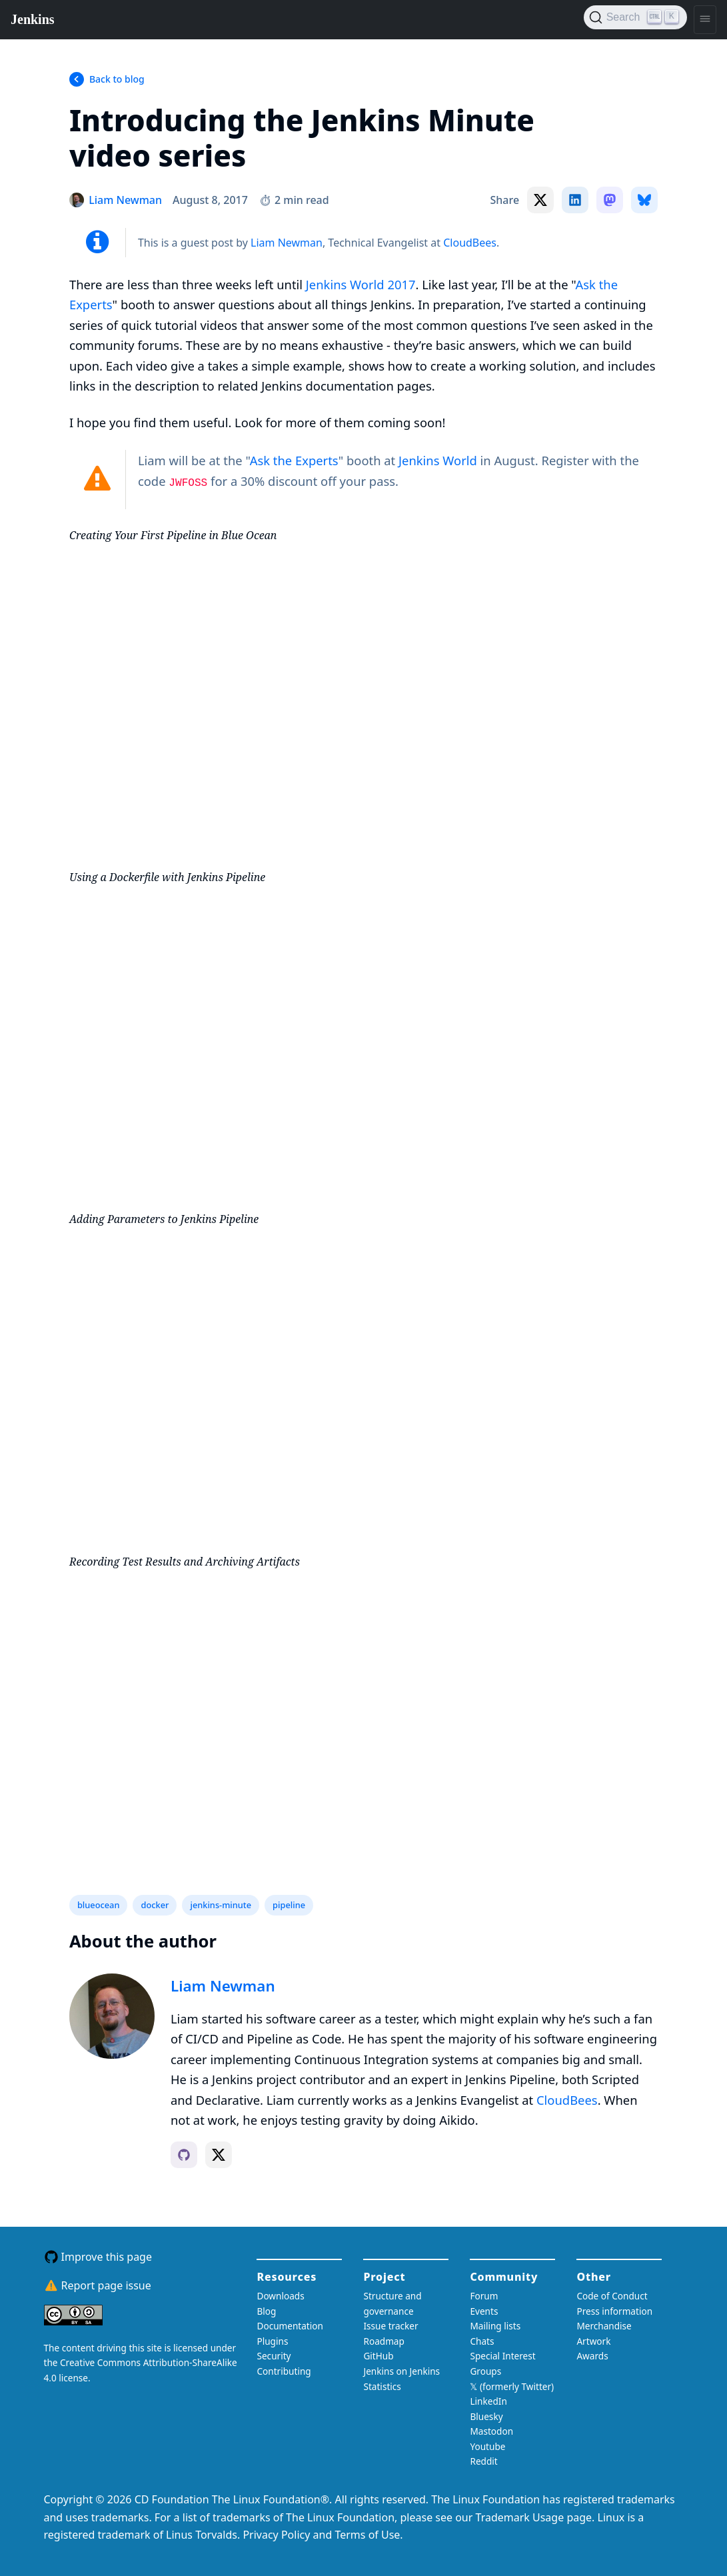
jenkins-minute (220, 1905)
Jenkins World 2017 (361, 284)
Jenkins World (437, 460)
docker (155, 1905)
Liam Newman (287, 242)
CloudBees (469, 242)
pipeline (289, 1905)
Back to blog (117, 79)
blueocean (98, 1905)
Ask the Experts (294, 460)
